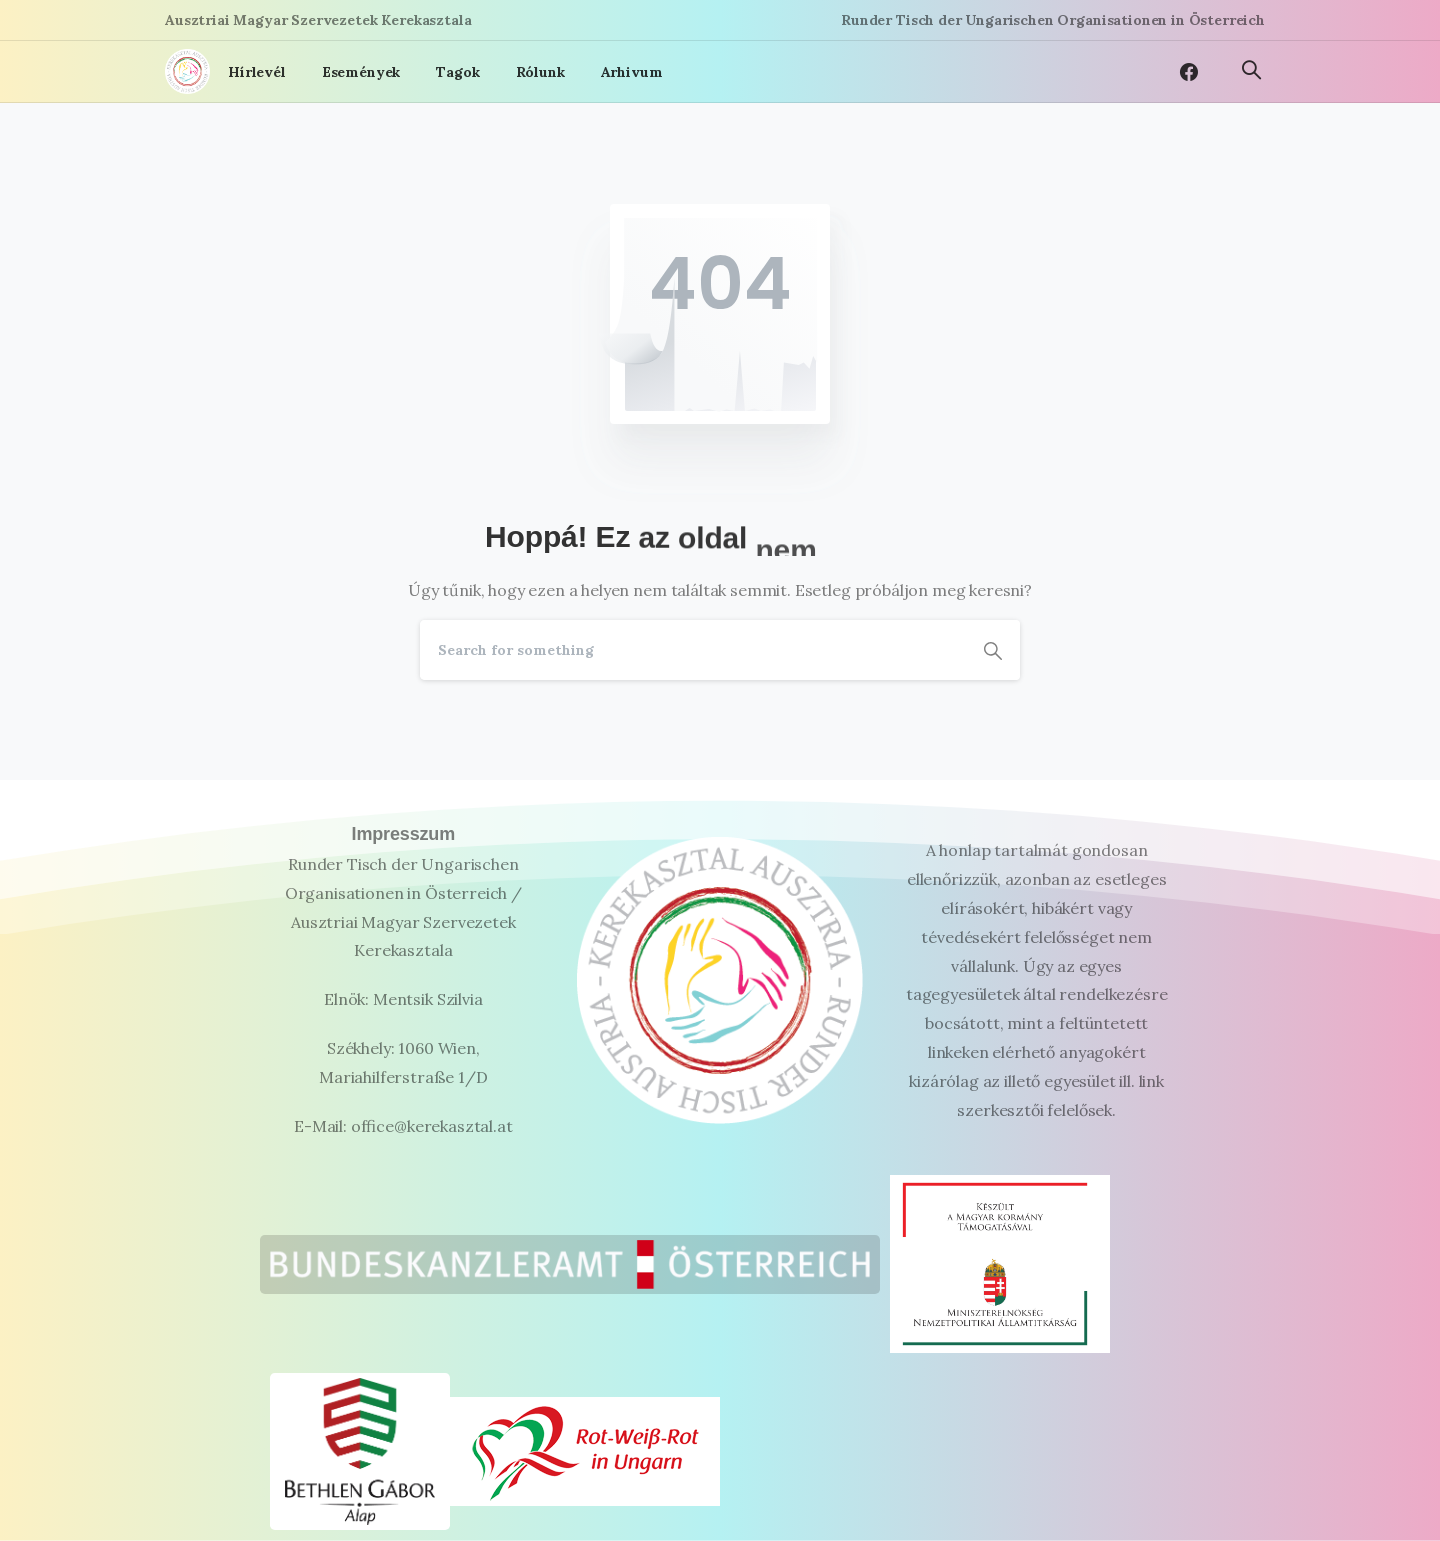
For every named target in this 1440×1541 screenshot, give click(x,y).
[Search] (693, 650)
